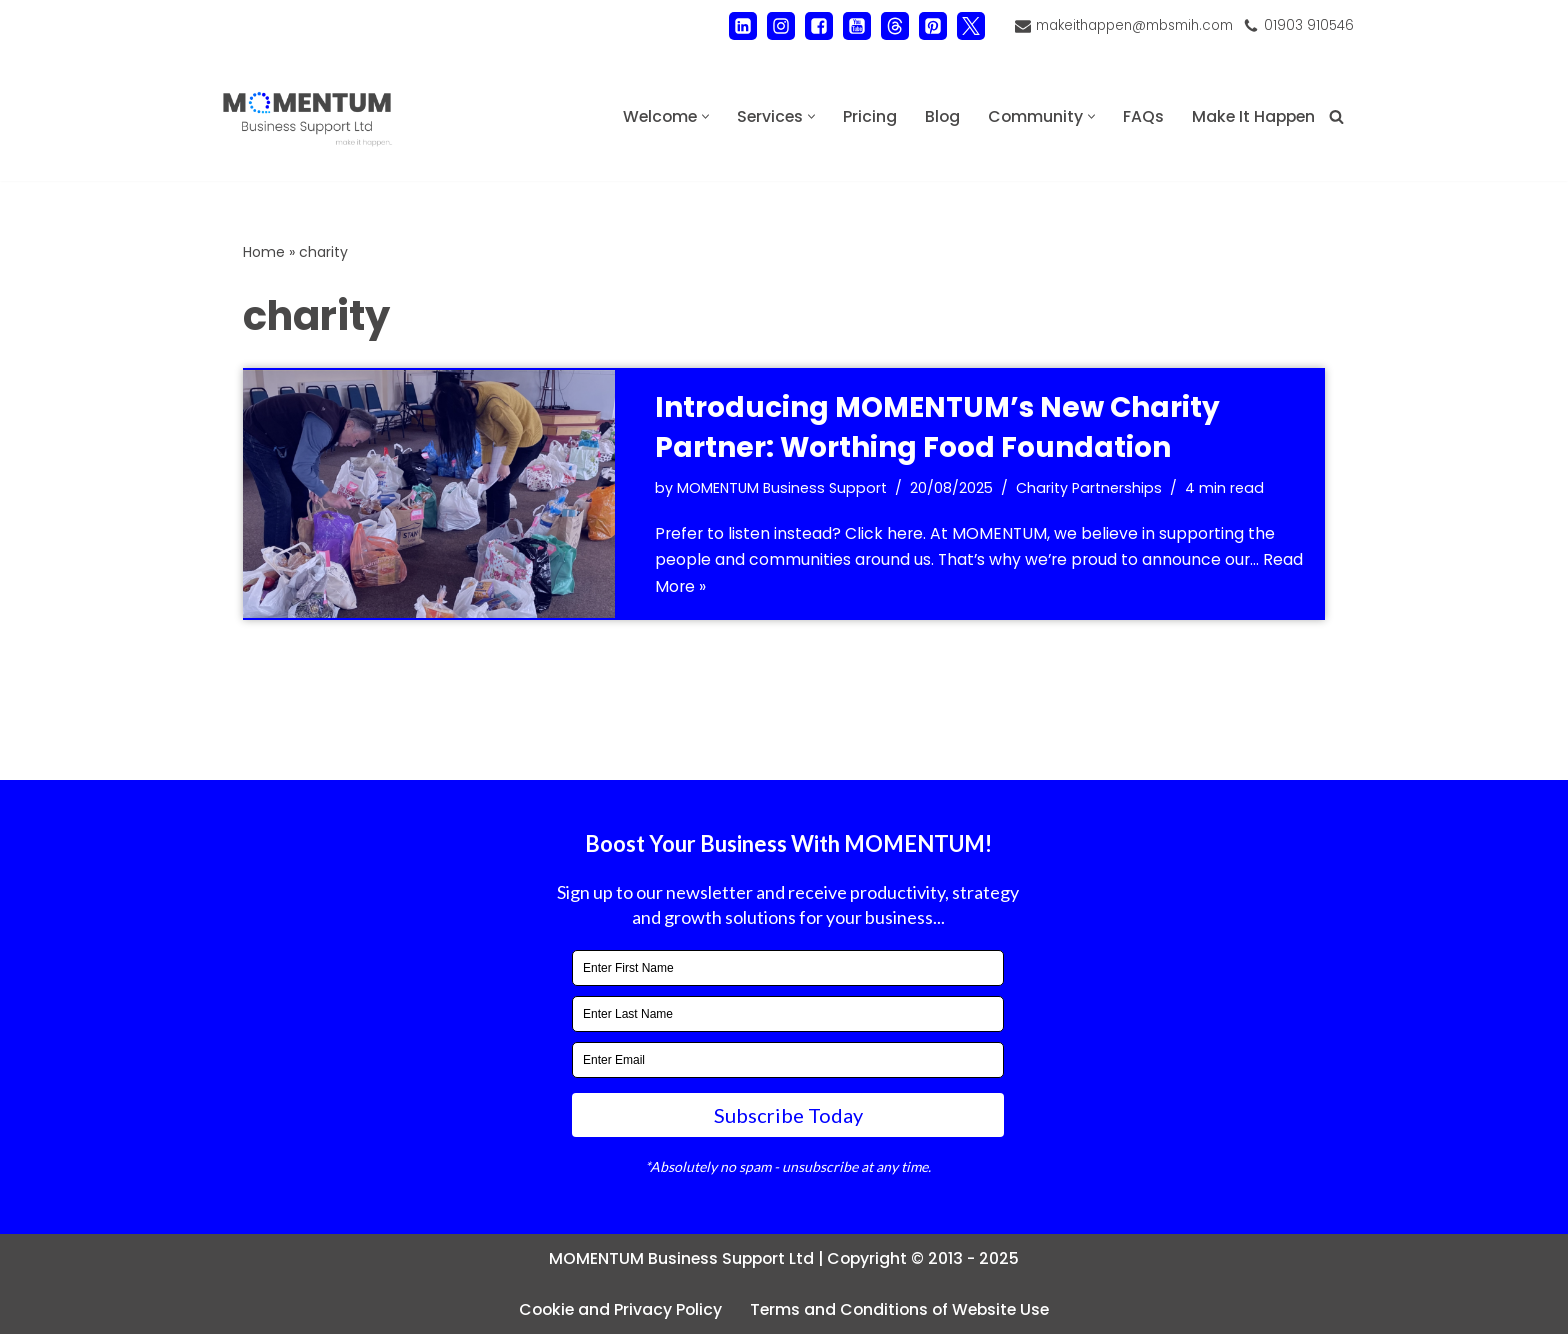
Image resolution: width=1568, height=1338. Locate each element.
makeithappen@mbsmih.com (1131, 25)
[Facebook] (814, 26)
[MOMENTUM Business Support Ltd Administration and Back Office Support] (307, 116)
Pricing (864, 116)
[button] (697, 116)
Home (264, 252)
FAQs (1139, 116)
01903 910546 (1308, 25)
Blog (937, 116)
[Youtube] (852, 26)
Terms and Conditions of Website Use (901, 1312)
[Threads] (890, 26)
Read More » (742, 589)
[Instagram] (776, 26)
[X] (966, 26)
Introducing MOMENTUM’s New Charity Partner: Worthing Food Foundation (937, 428)
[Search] (1336, 116)
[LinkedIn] (738, 26)
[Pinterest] (928, 26)
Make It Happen (1251, 116)
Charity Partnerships (1092, 489)
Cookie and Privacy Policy (616, 1312)
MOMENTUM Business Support (783, 489)
